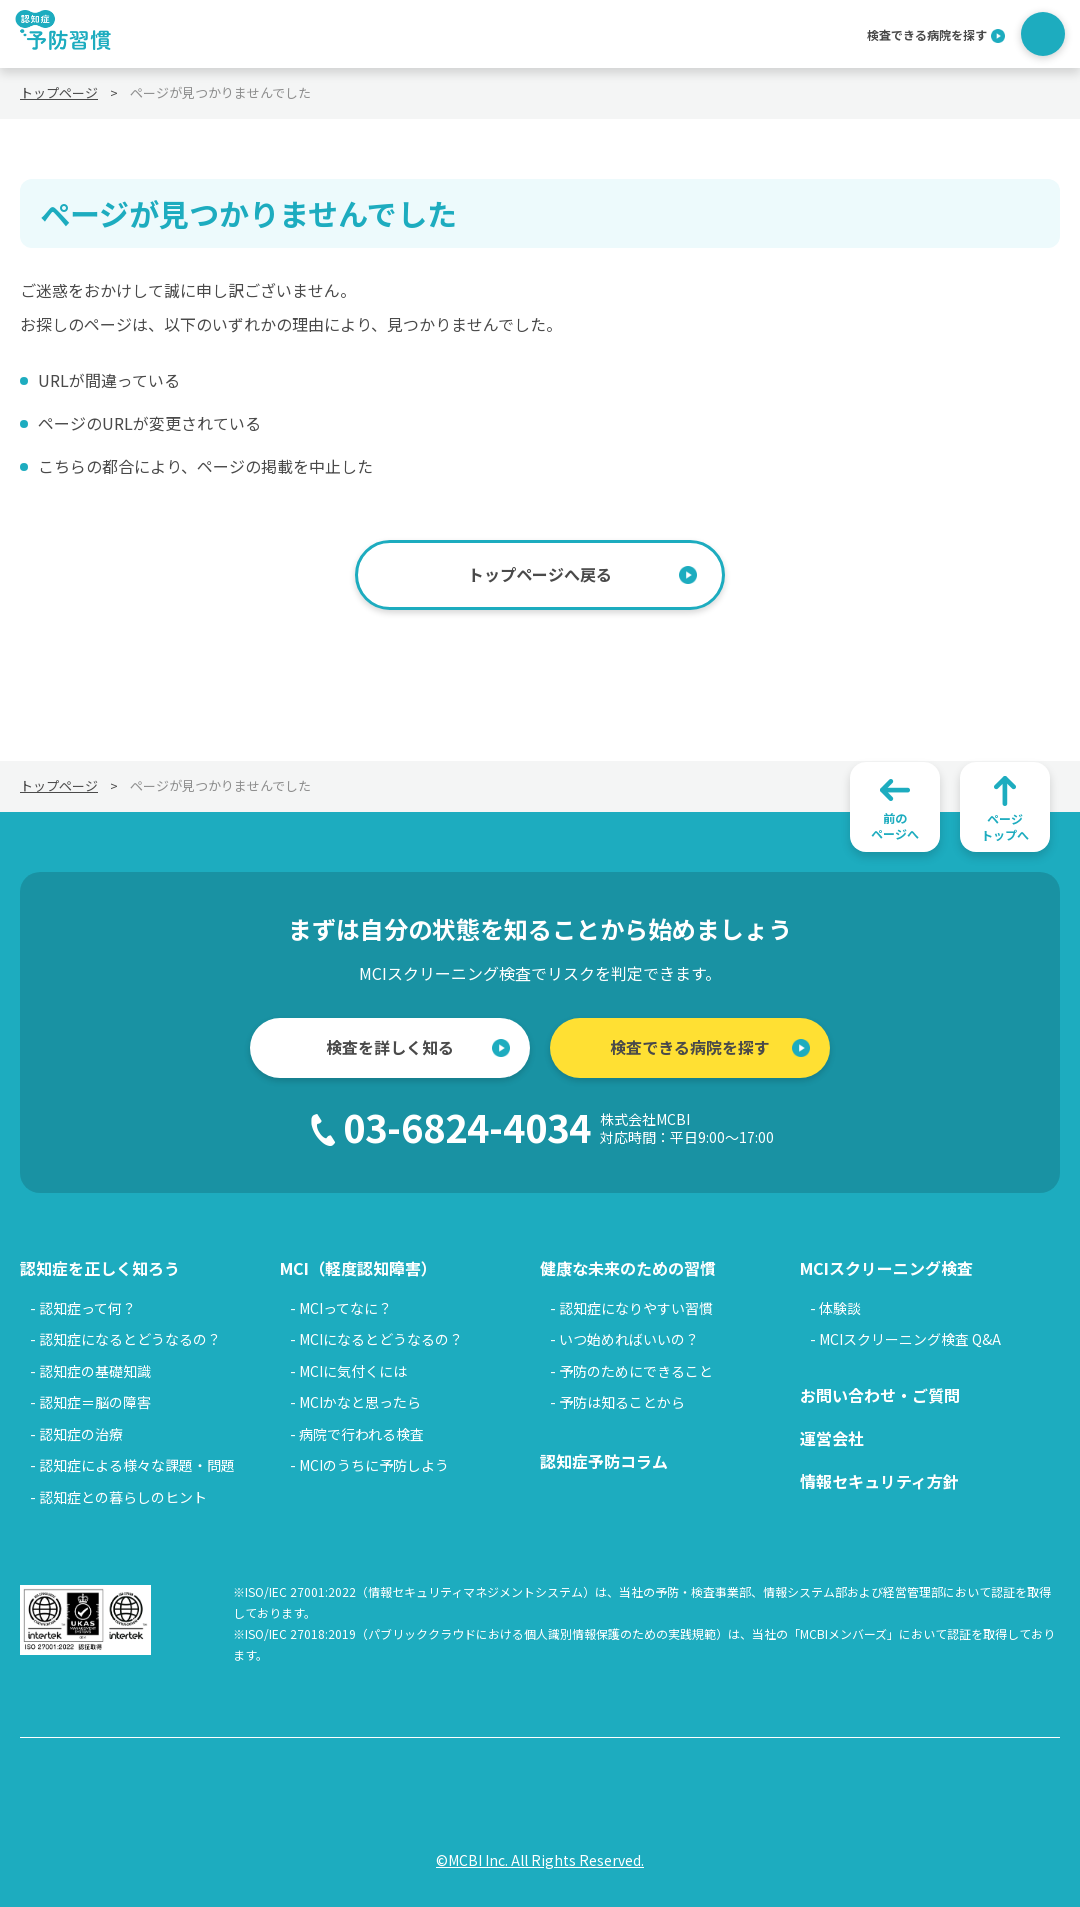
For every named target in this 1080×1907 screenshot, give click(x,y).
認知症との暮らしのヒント (123, 1497)
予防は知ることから (622, 1402)
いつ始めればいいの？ (629, 1339)
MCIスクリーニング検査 (886, 1268)
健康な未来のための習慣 (628, 1268)
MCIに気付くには (353, 1371)
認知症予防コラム (604, 1461)
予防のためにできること (636, 1371)
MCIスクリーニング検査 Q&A (910, 1339)
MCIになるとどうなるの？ (381, 1339)
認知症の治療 (81, 1434)
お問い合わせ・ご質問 (880, 1395)
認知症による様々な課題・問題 (137, 1465)
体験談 (840, 1308)
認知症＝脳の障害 (95, 1402)
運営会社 (832, 1438)
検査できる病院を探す (927, 33)
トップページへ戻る (540, 574)
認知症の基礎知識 (95, 1371)
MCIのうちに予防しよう (374, 1465)
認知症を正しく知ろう (100, 1268)
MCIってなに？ (345, 1308)
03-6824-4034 (558, 1127)
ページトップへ (1005, 826)
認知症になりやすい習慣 (636, 1308)
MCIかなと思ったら (360, 1402)
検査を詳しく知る (390, 1047)
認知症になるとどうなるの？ (130, 1339)
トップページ (59, 92)
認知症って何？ (87, 1308)
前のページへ (895, 825)
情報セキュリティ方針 (879, 1481)
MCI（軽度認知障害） (358, 1268)
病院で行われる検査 (361, 1434)
